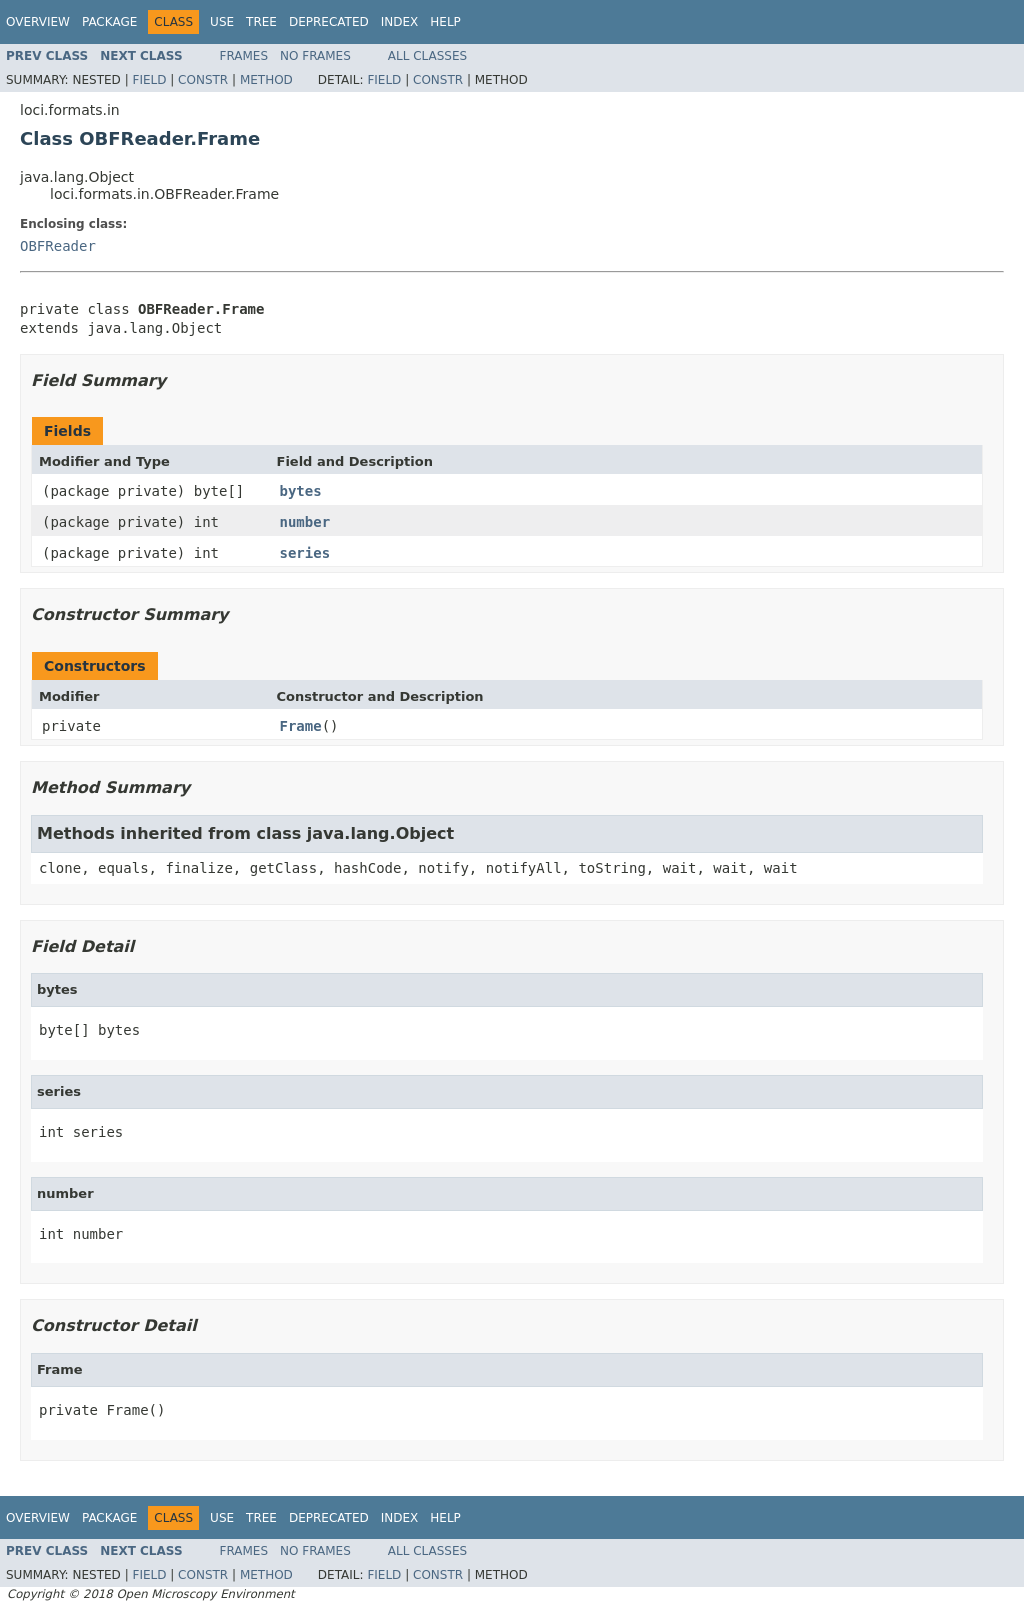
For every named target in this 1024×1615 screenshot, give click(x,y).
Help (445, 22)
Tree (261, 22)
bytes (301, 491)
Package (109, 22)
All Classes (427, 56)
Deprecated (329, 22)
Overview (38, 22)
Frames (244, 56)
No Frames (315, 56)
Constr (203, 80)
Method (266, 80)
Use (222, 22)
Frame (301, 726)
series (305, 553)
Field (149, 80)
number (305, 522)
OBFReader (58, 246)
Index (400, 22)
